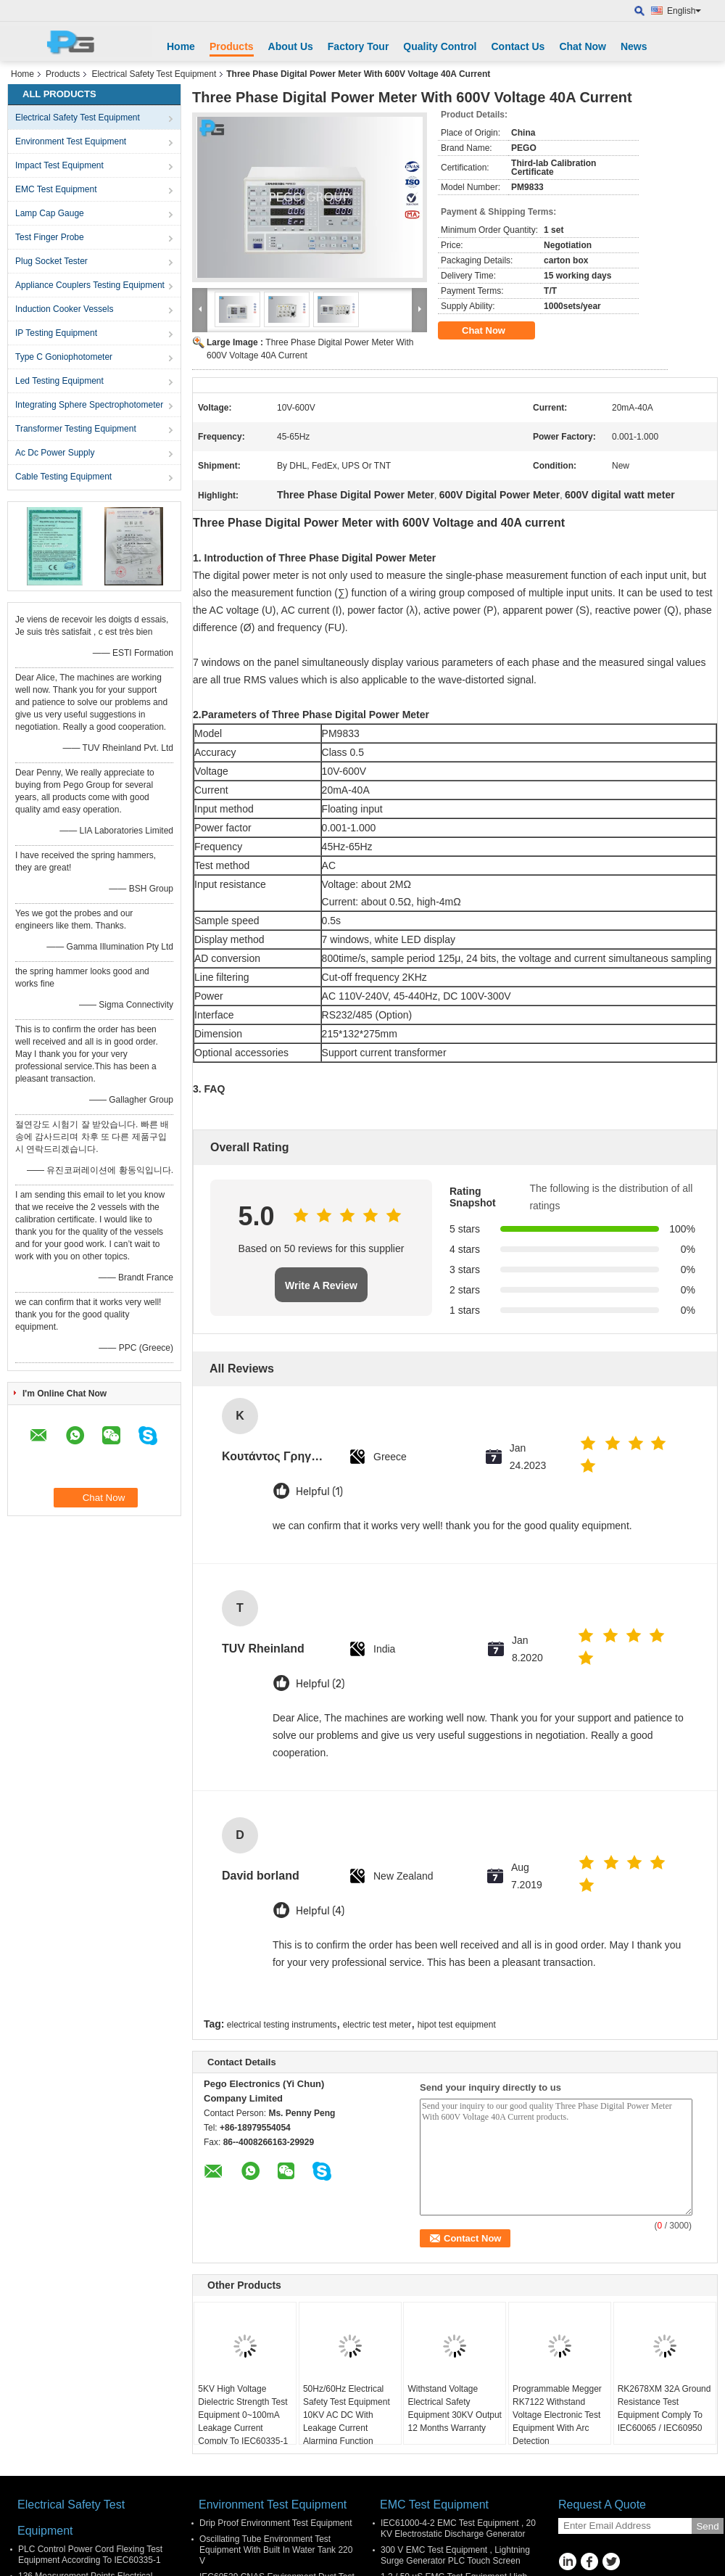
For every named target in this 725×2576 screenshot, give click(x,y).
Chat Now (582, 46)
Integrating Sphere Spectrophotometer (89, 405)
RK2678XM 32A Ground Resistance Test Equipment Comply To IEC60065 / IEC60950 (664, 2408)
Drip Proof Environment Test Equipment (275, 2523)
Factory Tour (358, 46)
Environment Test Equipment (70, 141)
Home (181, 46)
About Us (290, 46)
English (684, 11)
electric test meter (377, 2025)
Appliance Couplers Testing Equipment (90, 285)
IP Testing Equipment (56, 333)
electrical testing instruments (281, 2025)
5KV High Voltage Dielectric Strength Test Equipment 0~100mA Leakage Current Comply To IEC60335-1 (243, 2415)
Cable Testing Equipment (63, 477)
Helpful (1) (319, 1492)
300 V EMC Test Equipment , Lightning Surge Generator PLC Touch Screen (455, 2555)
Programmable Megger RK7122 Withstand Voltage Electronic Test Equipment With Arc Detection (557, 2415)
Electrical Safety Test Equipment (153, 74)
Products (232, 46)
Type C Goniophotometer (63, 357)
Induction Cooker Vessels (64, 309)
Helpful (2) (320, 1684)
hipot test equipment (457, 2025)
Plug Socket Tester (51, 261)
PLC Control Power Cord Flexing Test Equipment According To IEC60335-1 (90, 2554)
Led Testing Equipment (59, 381)
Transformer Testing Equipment (75, 429)
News (634, 46)
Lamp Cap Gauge (49, 213)
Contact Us (517, 46)
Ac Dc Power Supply (54, 453)
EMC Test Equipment (56, 189)
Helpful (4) (320, 1911)
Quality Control (439, 46)
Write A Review (321, 1285)
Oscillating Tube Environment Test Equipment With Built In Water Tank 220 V (275, 2550)
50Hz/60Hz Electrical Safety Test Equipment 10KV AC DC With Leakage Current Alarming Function (346, 2415)
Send (707, 2526)
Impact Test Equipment (59, 165)
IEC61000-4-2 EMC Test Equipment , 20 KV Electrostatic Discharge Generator (458, 2528)
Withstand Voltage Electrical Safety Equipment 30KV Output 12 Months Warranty (454, 2408)
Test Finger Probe (49, 237)
